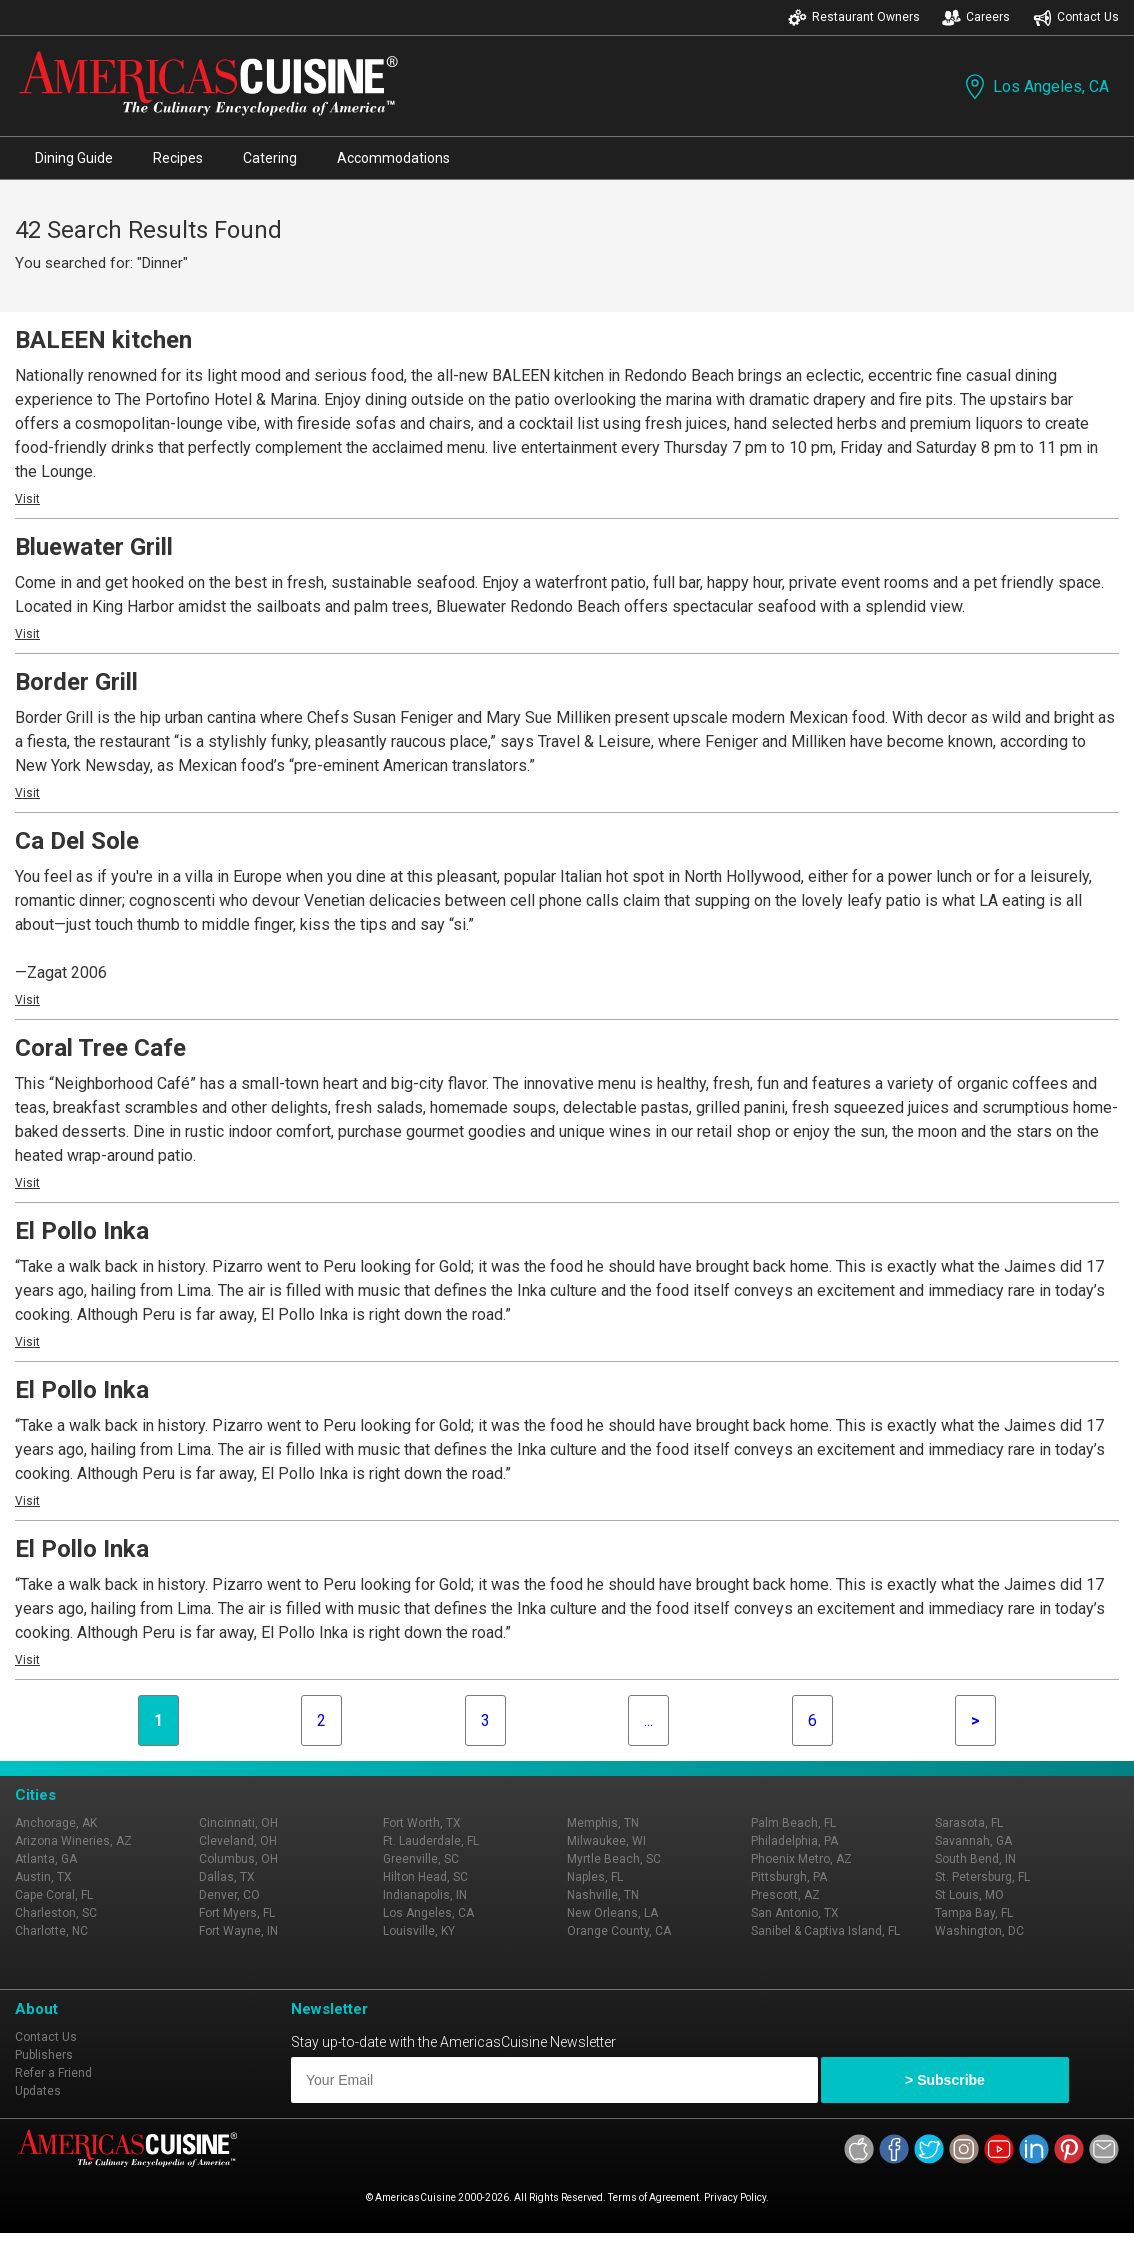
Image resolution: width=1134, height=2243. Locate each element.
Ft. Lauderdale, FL (431, 1841)
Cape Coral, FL (54, 1895)
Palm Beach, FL (793, 1823)
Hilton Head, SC (425, 1877)
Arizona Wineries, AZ (73, 1841)
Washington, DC (979, 1931)
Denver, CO (229, 1895)
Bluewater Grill (94, 547)
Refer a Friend (53, 2073)
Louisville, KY (419, 1931)
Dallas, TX (227, 1877)
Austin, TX (43, 1877)
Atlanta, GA (46, 1859)
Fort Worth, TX (422, 1823)
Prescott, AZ (785, 1895)
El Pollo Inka (82, 1231)
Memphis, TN (603, 1823)
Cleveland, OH (238, 1841)
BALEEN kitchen (103, 340)
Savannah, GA (973, 1841)
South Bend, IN (975, 1859)
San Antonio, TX (795, 1913)
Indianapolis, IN (425, 1895)
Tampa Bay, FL (974, 1913)
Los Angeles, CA (1035, 86)
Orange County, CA (619, 1931)
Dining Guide (74, 158)
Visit (27, 499)
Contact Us (1076, 17)
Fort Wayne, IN (238, 1931)
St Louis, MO (969, 1895)
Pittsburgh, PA (789, 1877)
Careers (976, 17)
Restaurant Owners (854, 17)
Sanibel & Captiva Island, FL (825, 1931)
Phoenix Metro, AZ (801, 1859)
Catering (270, 158)
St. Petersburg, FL (982, 1877)
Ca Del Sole (77, 841)
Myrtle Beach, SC (614, 1859)
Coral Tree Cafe (100, 1048)
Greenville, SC (421, 1859)
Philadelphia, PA (794, 1841)
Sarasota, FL (969, 1823)
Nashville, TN (603, 1895)
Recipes (178, 158)
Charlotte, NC (51, 1931)
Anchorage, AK (56, 1823)
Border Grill (76, 682)
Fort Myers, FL (237, 1913)
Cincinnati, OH (238, 1823)
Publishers (44, 2055)
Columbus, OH (238, 1859)
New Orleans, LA (612, 1913)
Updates (38, 2091)
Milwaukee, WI (606, 1841)
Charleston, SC (56, 1913)
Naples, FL (595, 1877)
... (648, 1720)
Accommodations (393, 158)
